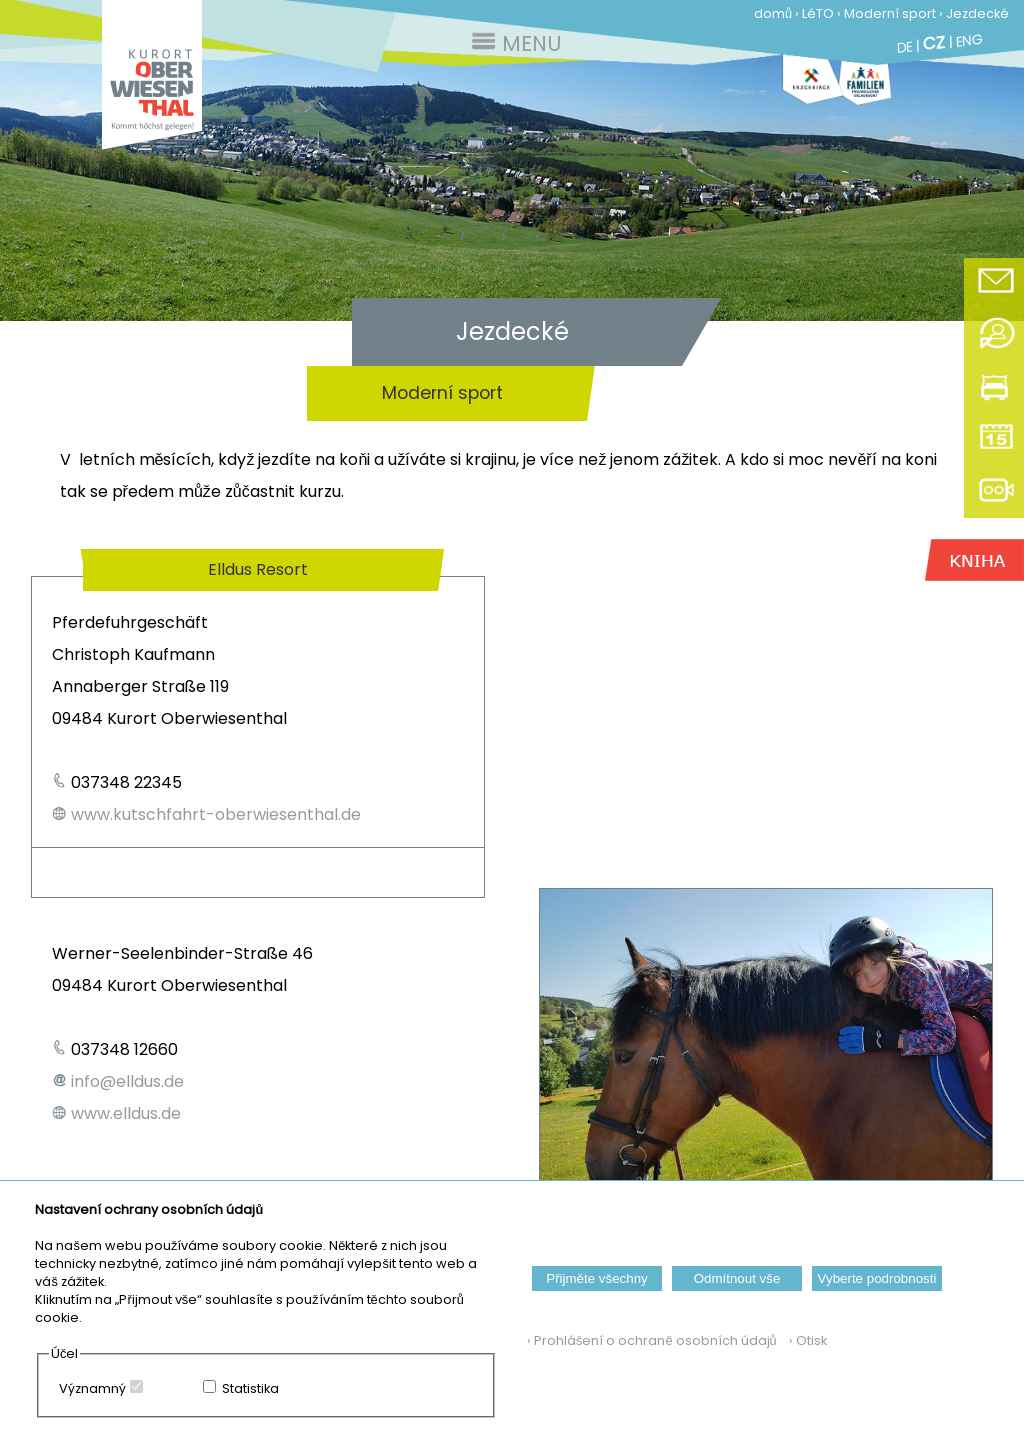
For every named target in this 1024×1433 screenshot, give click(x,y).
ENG (969, 40)
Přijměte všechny (596, 1278)
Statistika (250, 1388)
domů (773, 13)
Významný (92, 1388)
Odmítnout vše (737, 1278)
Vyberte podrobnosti (877, 1278)
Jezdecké (977, 13)
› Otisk (803, 1340)
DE (904, 47)
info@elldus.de (127, 1081)
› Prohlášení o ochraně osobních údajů (652, 1340)
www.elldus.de (126, 1113)
